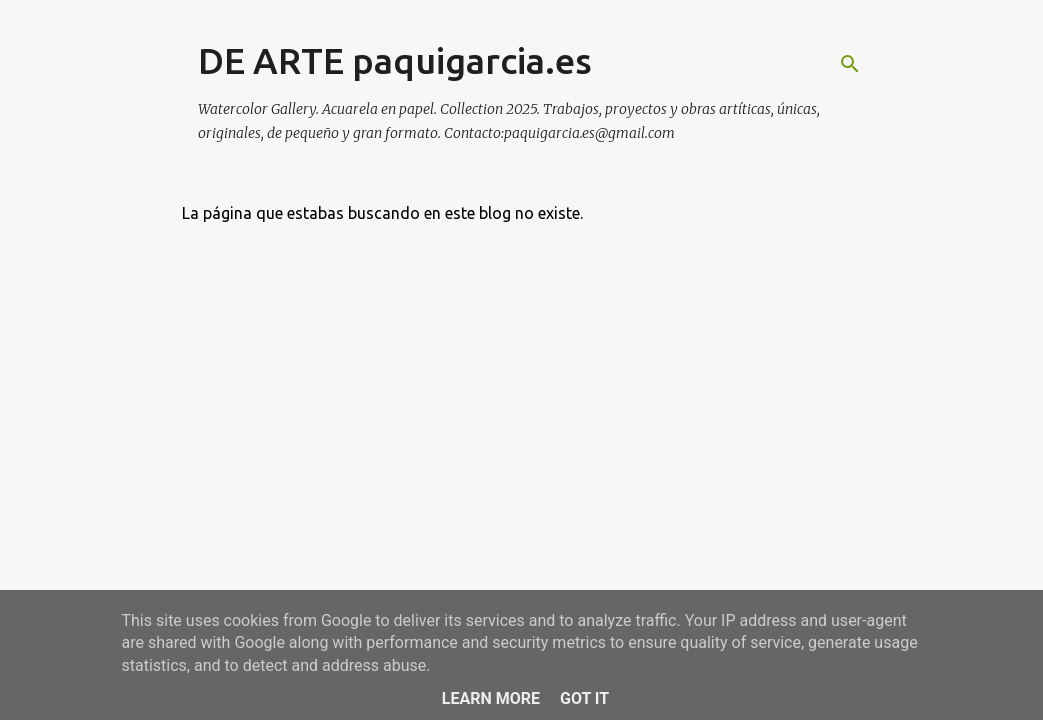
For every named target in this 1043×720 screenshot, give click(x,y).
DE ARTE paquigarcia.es (395, 60)
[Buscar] (850, 64)
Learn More (491, 698)
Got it (584, 698)
